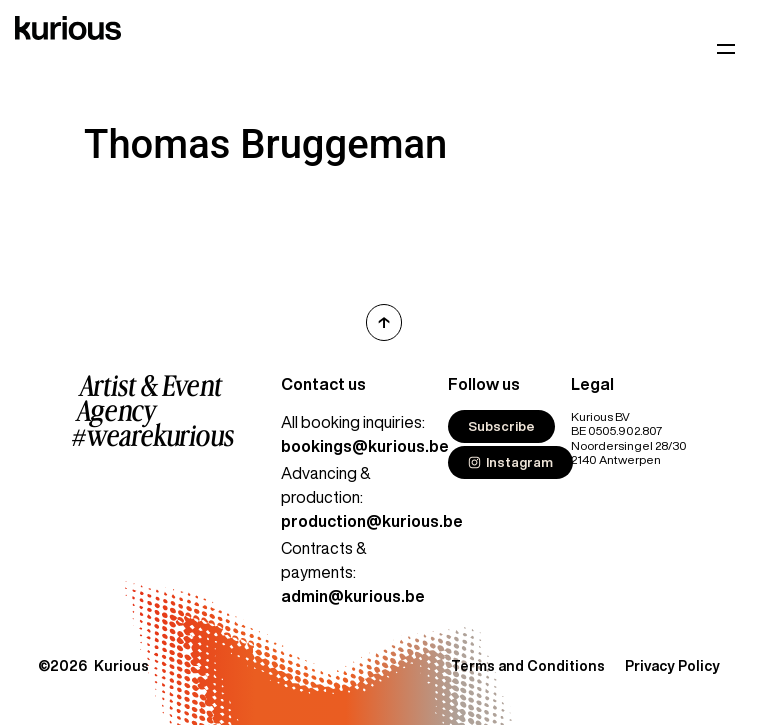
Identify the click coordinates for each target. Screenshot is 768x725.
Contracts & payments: (353, 572)
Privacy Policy (672, 666)
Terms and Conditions (528, 666)
